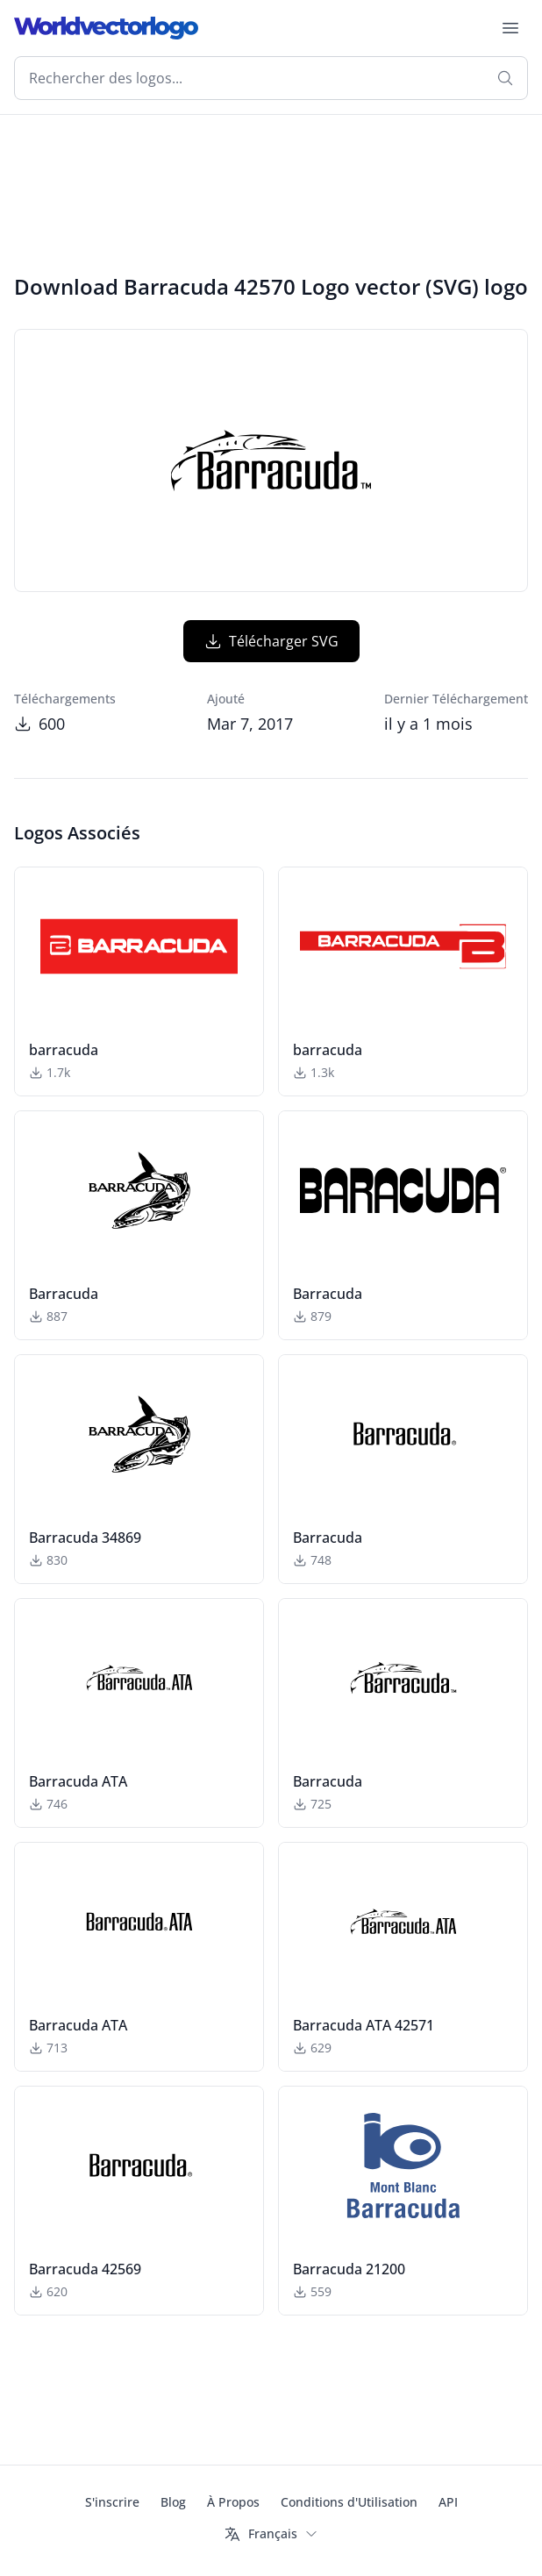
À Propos (233, 2502)
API (448, 2502)
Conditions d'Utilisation (349, 2502)
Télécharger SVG (271, 641)
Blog (173, 2502)
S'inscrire (112, 2502)
